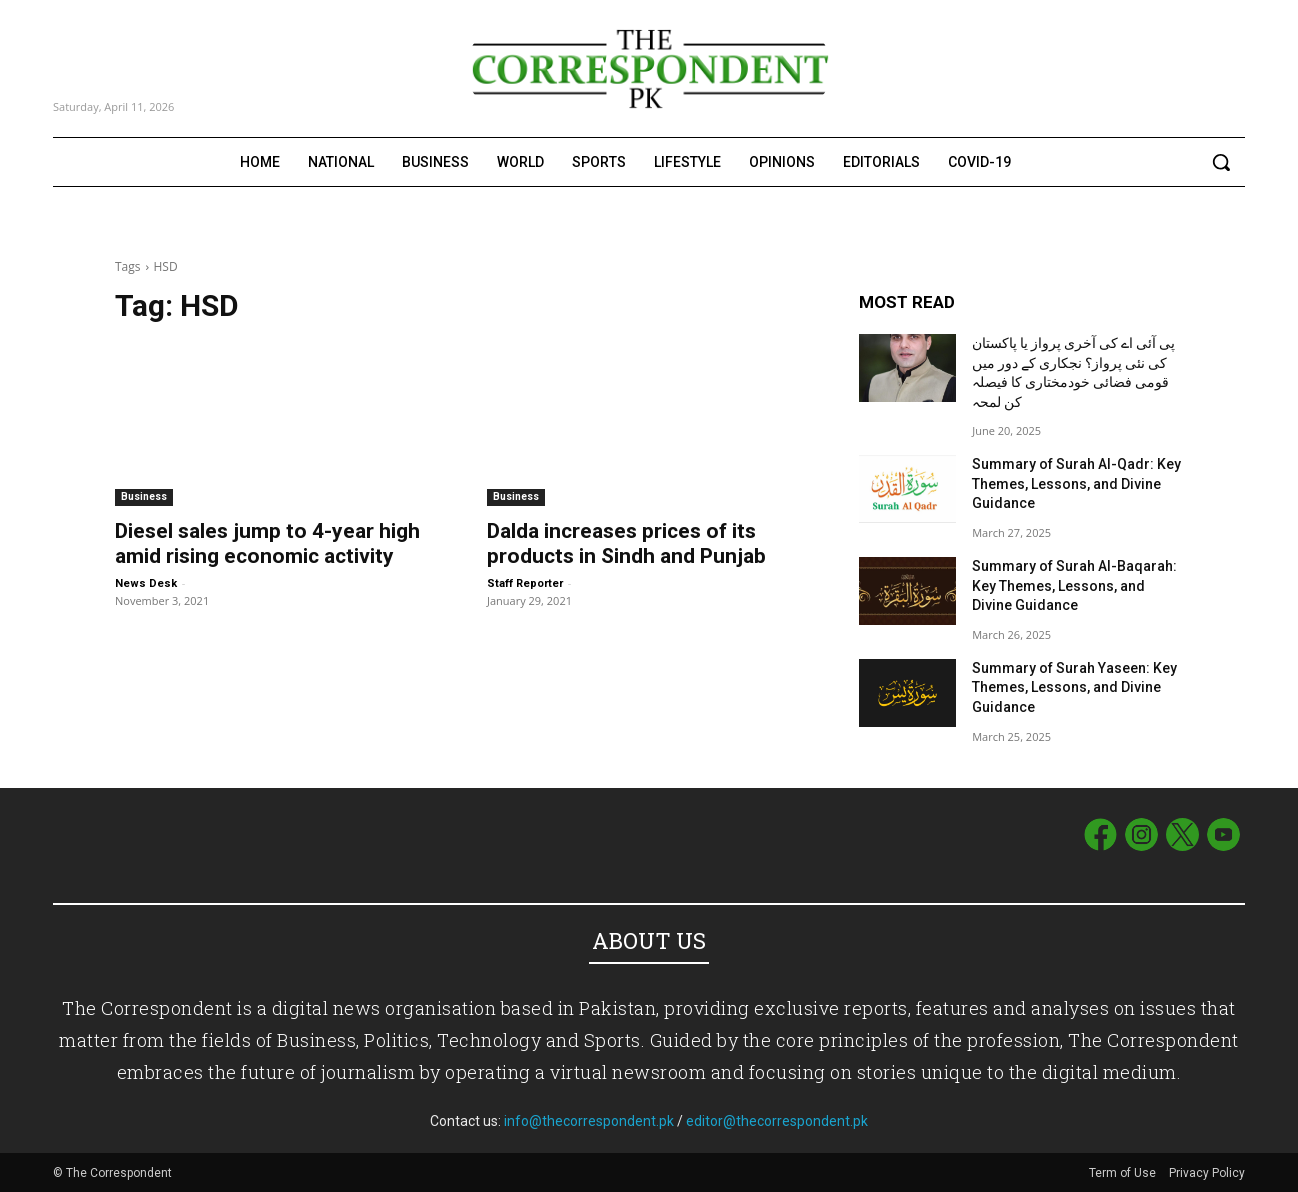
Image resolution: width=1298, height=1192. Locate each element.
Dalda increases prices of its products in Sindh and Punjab (626, 543)
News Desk (146, 583)
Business (144, 496)
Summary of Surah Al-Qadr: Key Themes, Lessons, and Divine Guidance (1076, 483)
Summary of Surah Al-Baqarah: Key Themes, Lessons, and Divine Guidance (1074, 585)
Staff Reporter (525, 583)
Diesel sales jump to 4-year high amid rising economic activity (267, 543)
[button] (1221, 162)
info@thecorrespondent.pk (589, 1121)
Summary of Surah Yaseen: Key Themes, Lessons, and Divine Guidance (1074, 687)
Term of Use (1124, 1173)
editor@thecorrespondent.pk (777, 1121)
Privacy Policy (1207, 1173)
